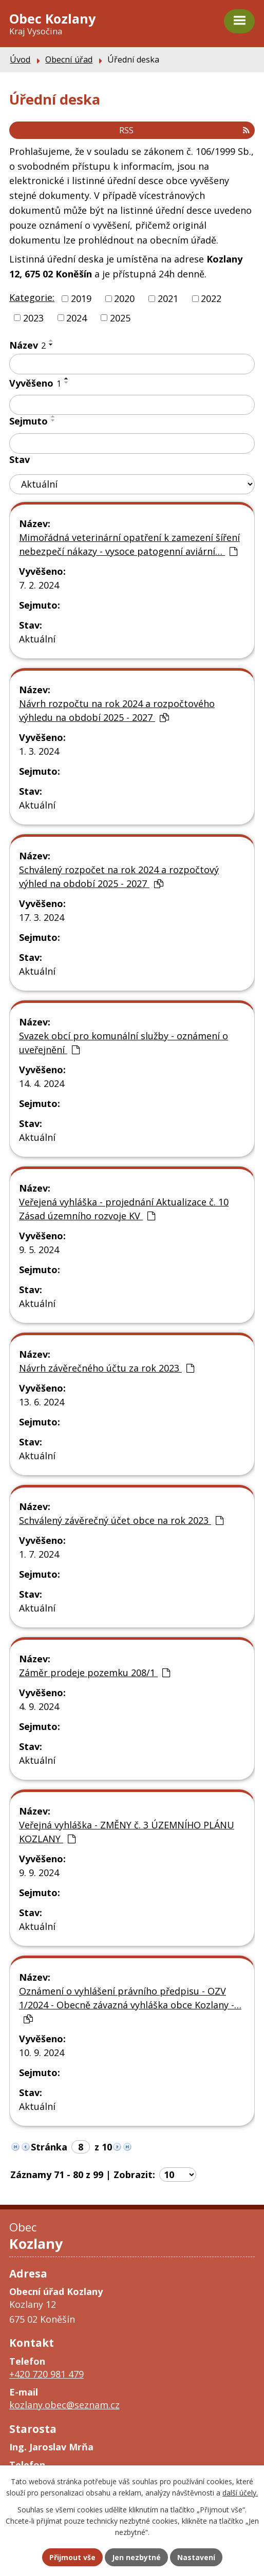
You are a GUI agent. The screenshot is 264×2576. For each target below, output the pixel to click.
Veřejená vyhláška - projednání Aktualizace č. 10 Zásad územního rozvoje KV (124, 1209)
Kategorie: (31, 297)
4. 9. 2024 (39, 1706)
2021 (168, 298)
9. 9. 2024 (39, 1872)
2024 (76, 317)
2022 (211, 298)
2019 (81, 298)
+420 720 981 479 (46, 2374)
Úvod (20, 59)
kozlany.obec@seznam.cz (64, 2405)
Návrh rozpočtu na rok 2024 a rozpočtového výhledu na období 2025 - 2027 (117, 710)
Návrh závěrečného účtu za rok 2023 (106, 1368)
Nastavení (196, 2557)
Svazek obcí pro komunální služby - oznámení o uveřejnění (123, 1043)
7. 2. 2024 (39, 585)
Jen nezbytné (136, 2557)
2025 (120, 317)
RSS (184, 130)
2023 (33, 317)
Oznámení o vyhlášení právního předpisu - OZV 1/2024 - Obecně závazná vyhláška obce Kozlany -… (130, 2004)
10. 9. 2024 (41, 2052)
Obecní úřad (68, 59)
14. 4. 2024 (41, 1083)
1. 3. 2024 (39, 751)
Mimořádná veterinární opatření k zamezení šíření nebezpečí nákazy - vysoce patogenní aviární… (129, 544)
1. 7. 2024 (39, 1554)
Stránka (49, 2147)
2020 (124, 298)
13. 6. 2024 (41, 1402)
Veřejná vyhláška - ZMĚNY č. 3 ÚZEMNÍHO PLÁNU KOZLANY (126, 1832)
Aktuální (37, 639)
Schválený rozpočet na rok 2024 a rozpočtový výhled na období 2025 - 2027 (119, 876)
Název (27, 345)
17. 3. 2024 (41, 917)
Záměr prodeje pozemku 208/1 (94, 1672)
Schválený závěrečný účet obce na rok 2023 (121, 1520)
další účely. (240, 2493)
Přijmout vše (72, 2557)
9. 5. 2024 (39, 1249)
